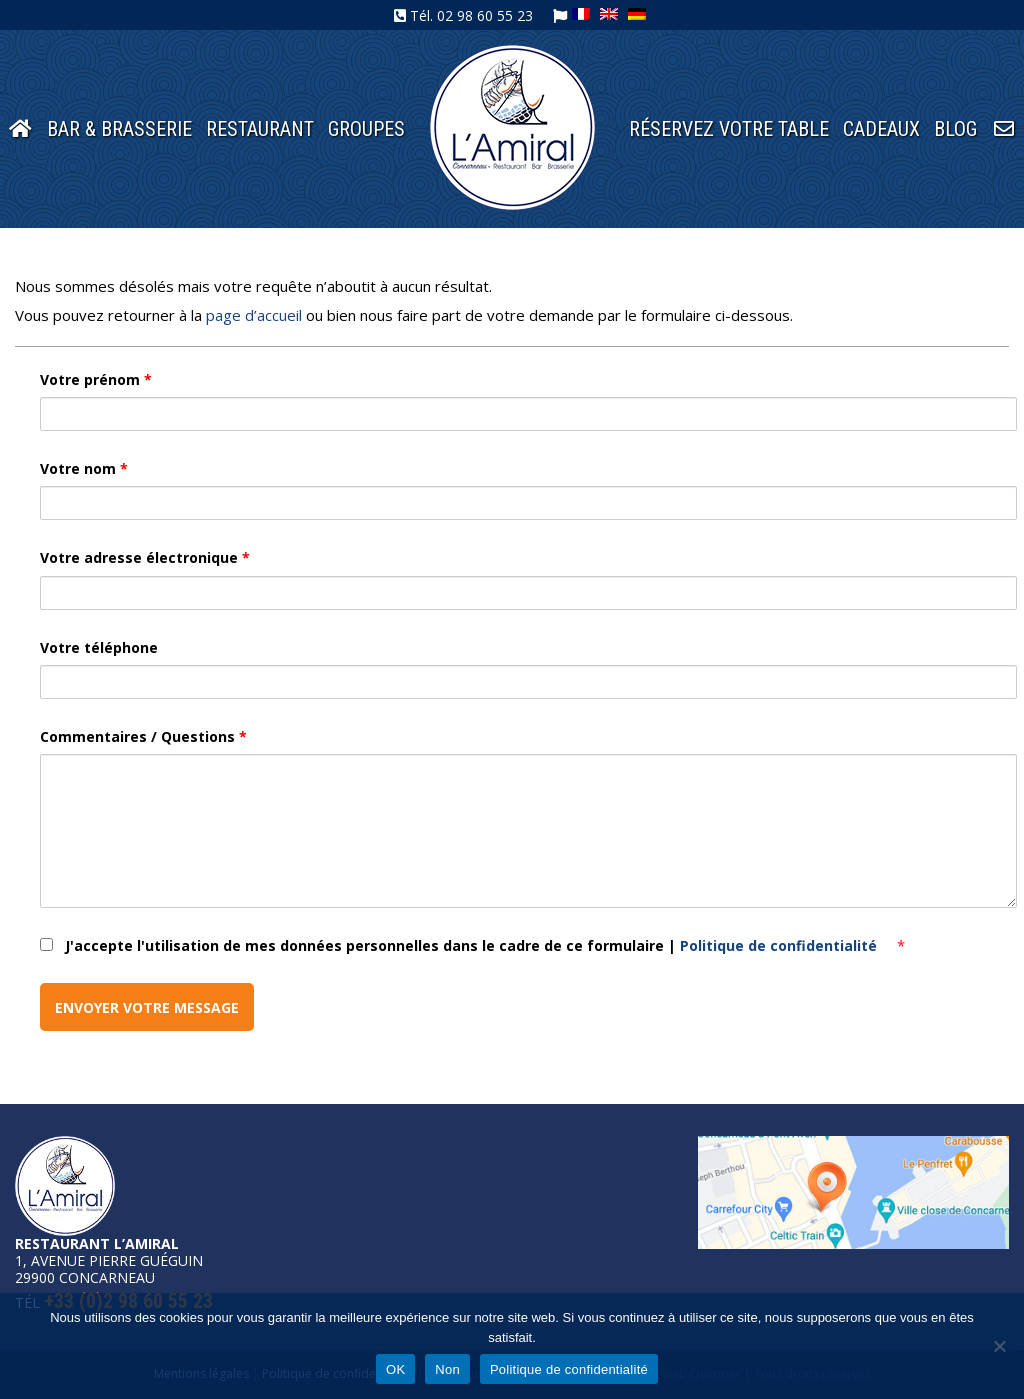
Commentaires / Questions (143, 736)
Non (447, 1369)
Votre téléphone (99, 647)
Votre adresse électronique (145, 557)
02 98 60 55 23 (485, 15)
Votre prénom (96, 379)
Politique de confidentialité (780, 945)
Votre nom (84, 468)
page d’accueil (254, 315)
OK (395, 1369)
